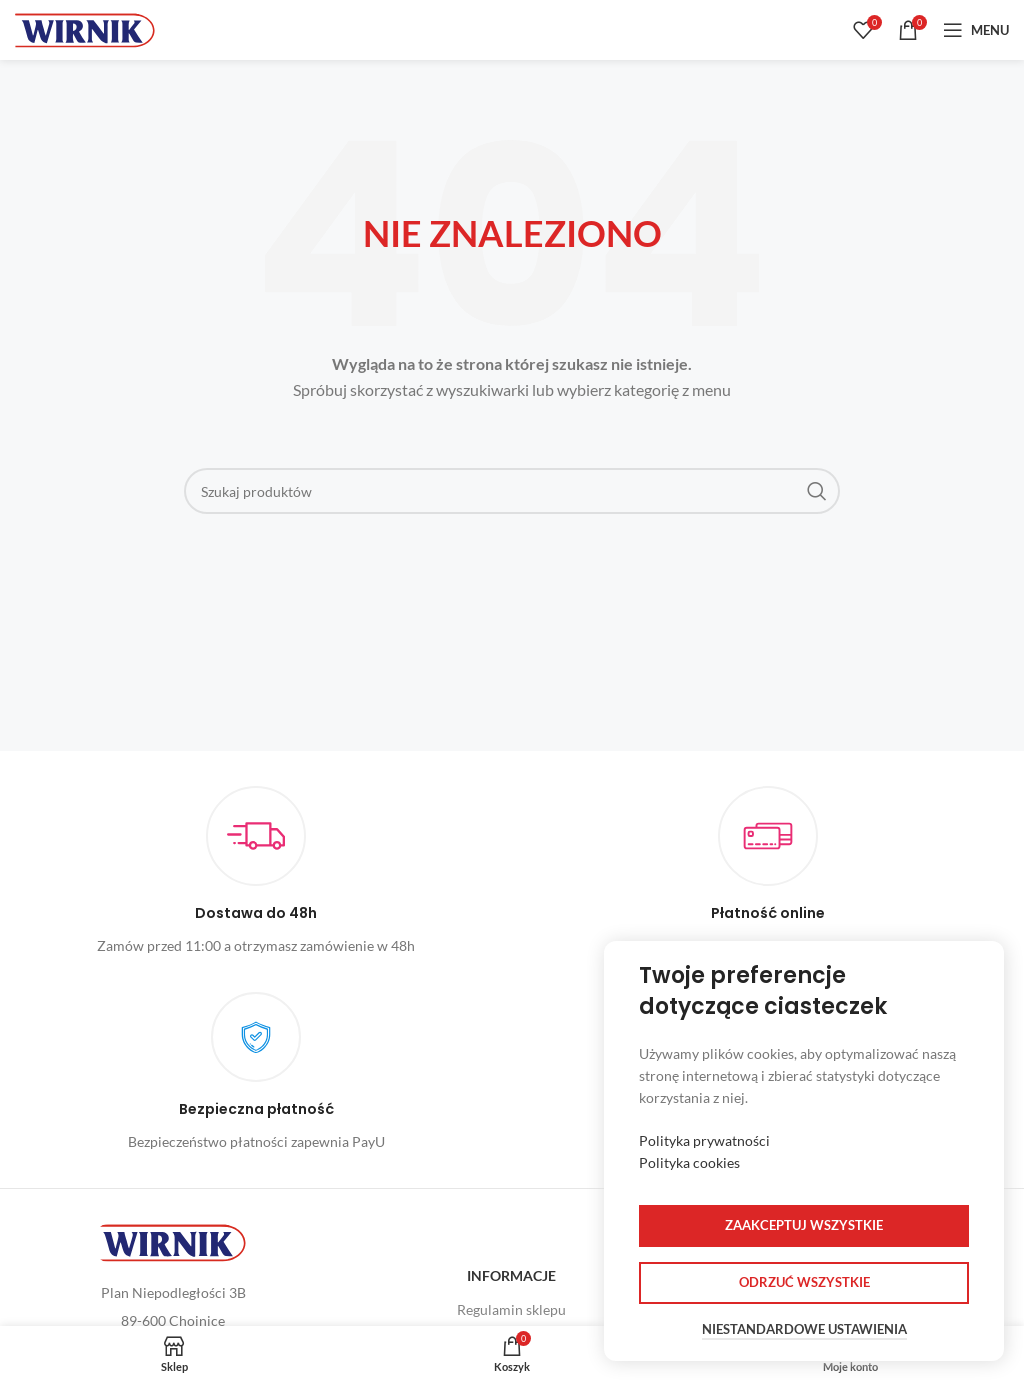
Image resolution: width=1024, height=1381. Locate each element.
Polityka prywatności (704, 1140)
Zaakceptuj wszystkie (804, 1225)
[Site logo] (85, 28)
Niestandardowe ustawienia (804, 1329)
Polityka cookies (689, 1162)
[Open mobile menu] (976, 30)
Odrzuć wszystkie (804, 1282)
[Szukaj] (512, 491)
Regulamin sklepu (511, 1309)
